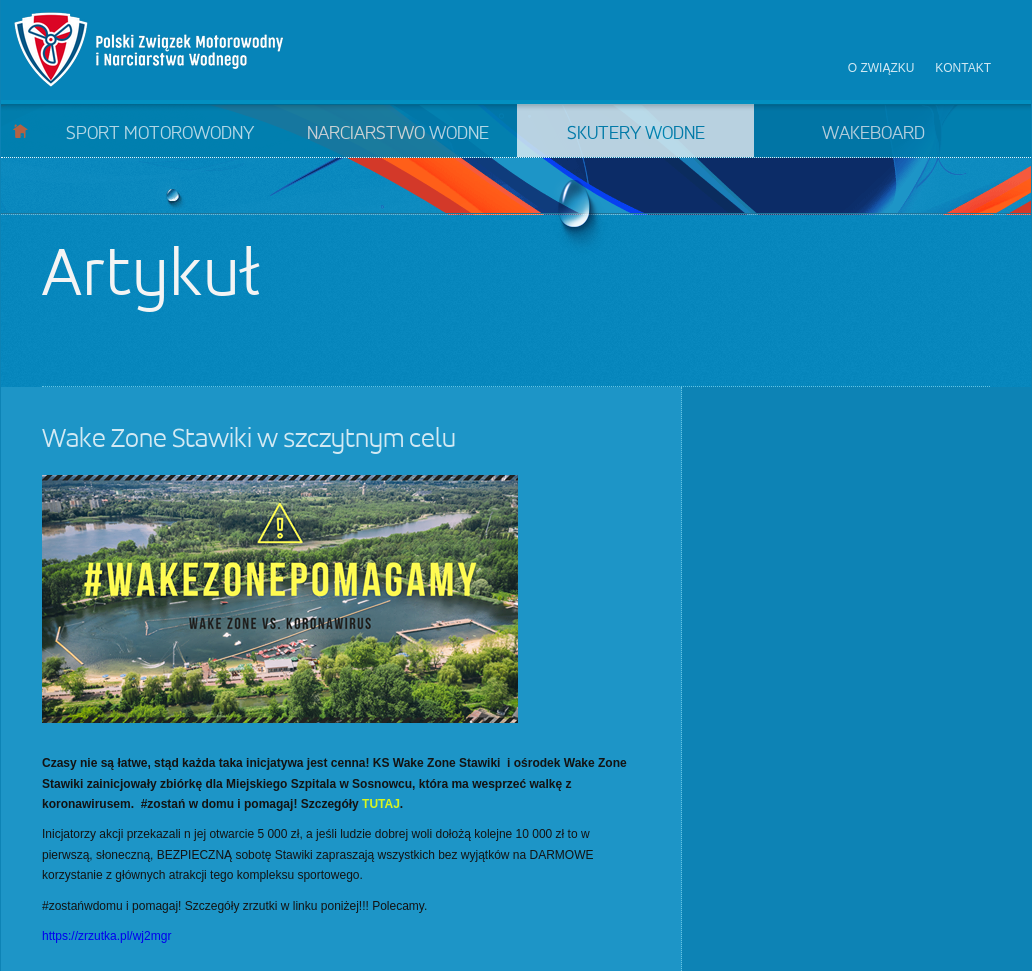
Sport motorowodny (160, 134)
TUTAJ (381, 804)
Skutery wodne (636, 134)
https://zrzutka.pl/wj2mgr (106, 936)
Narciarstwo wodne (398, 134)
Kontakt (963, 68)
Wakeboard (873, 134)
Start (20, 130)
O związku (881, 68)
